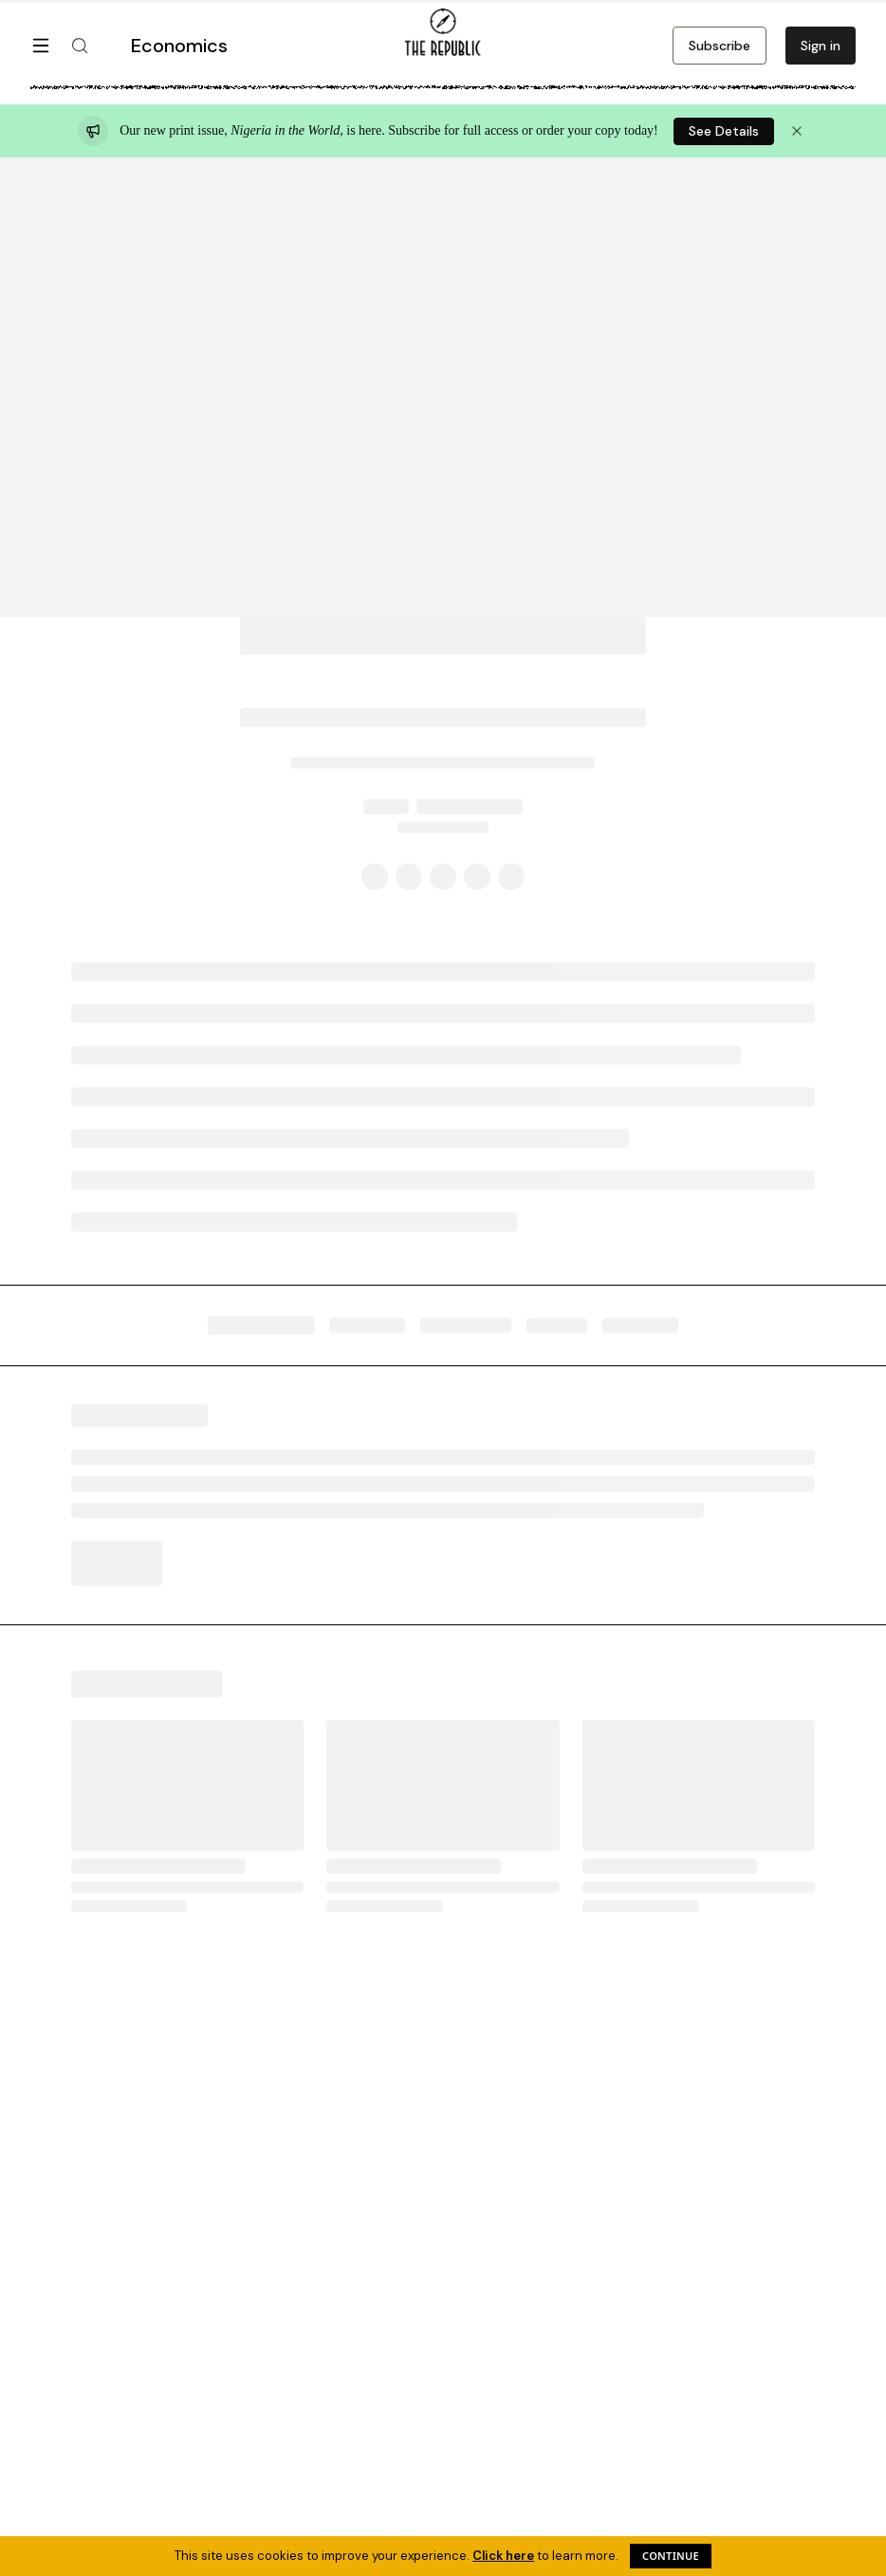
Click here (503, 2556)
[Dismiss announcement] (796, 131)
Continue (670, 2555)
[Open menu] (40, 45)
